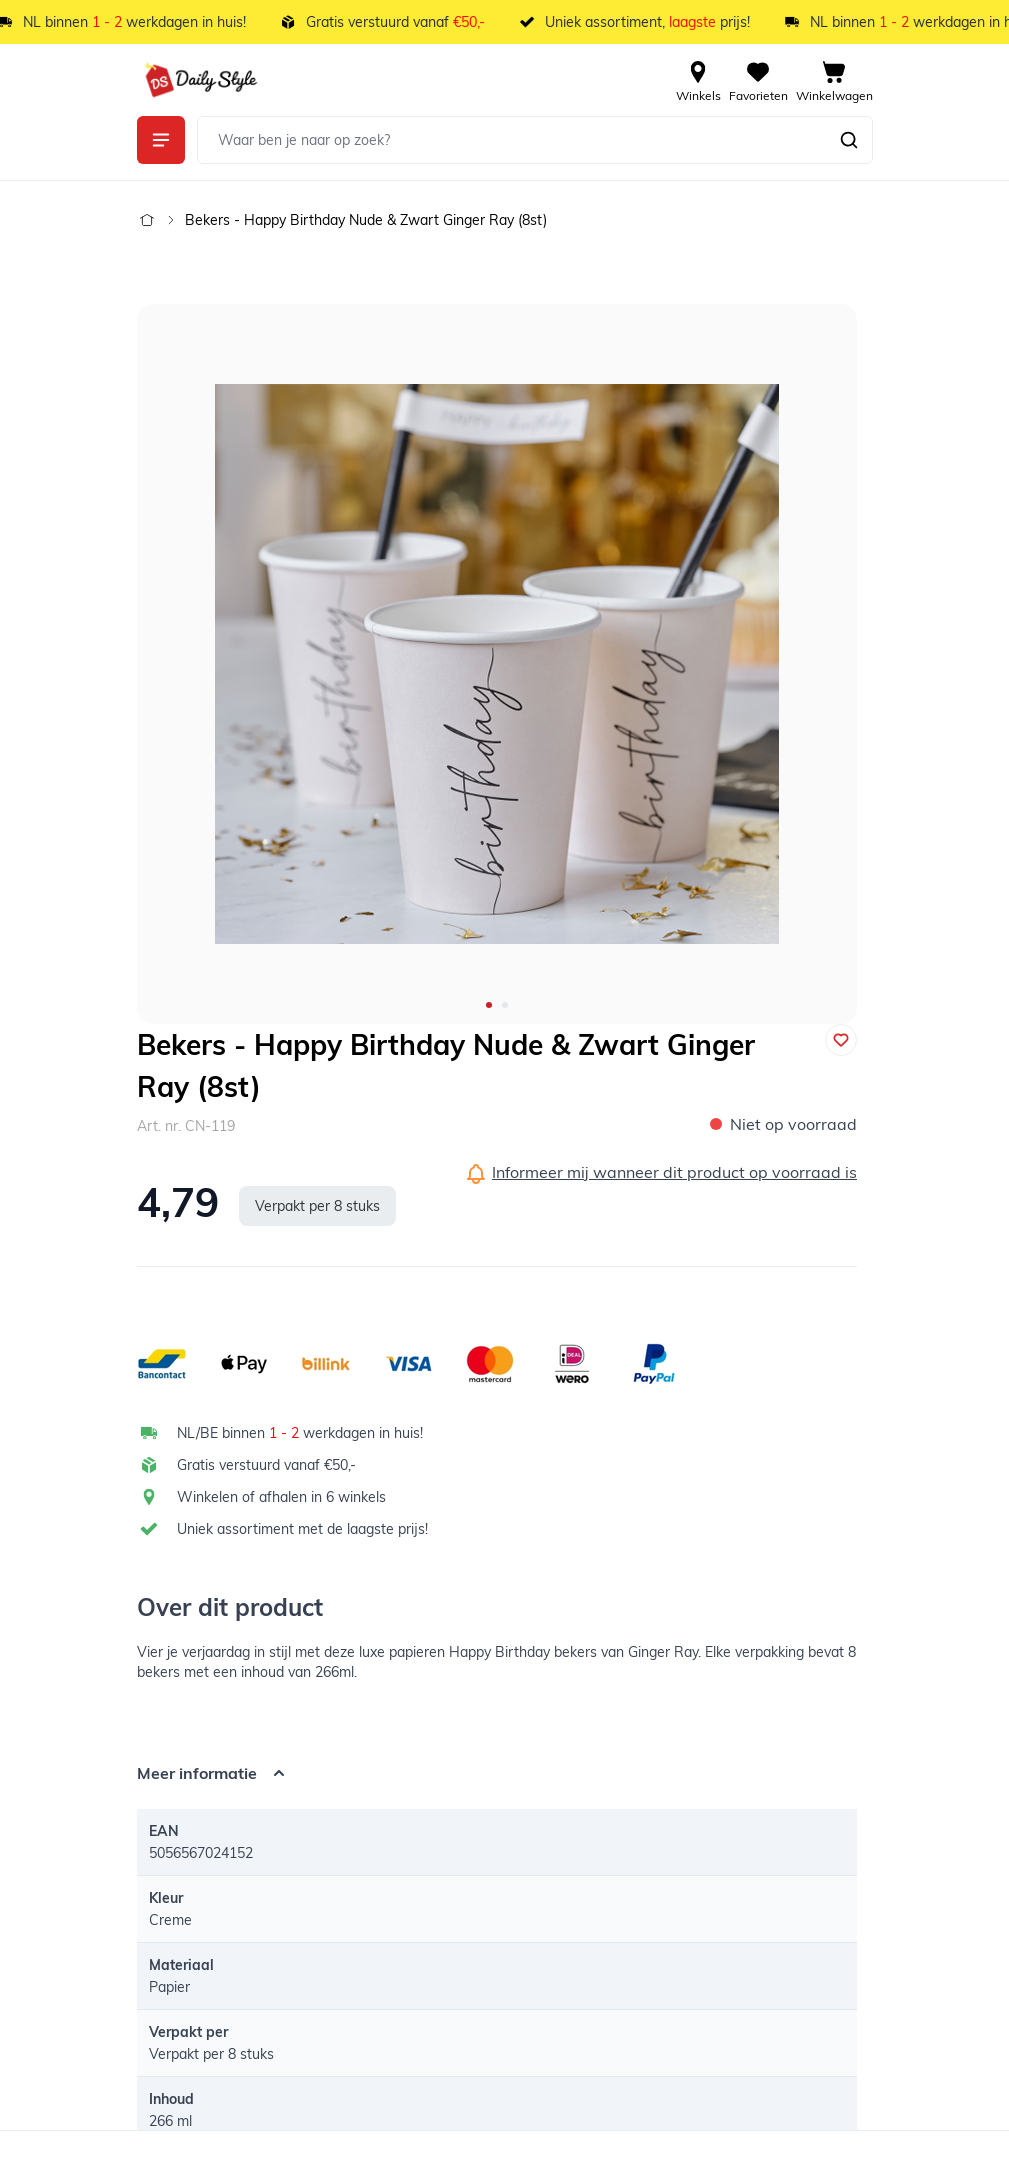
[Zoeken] (849, 140)
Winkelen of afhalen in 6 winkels (281, 1497)
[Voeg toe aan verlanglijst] (841, 1040)
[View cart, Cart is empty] (834, 80)
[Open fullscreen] (497, 664)
